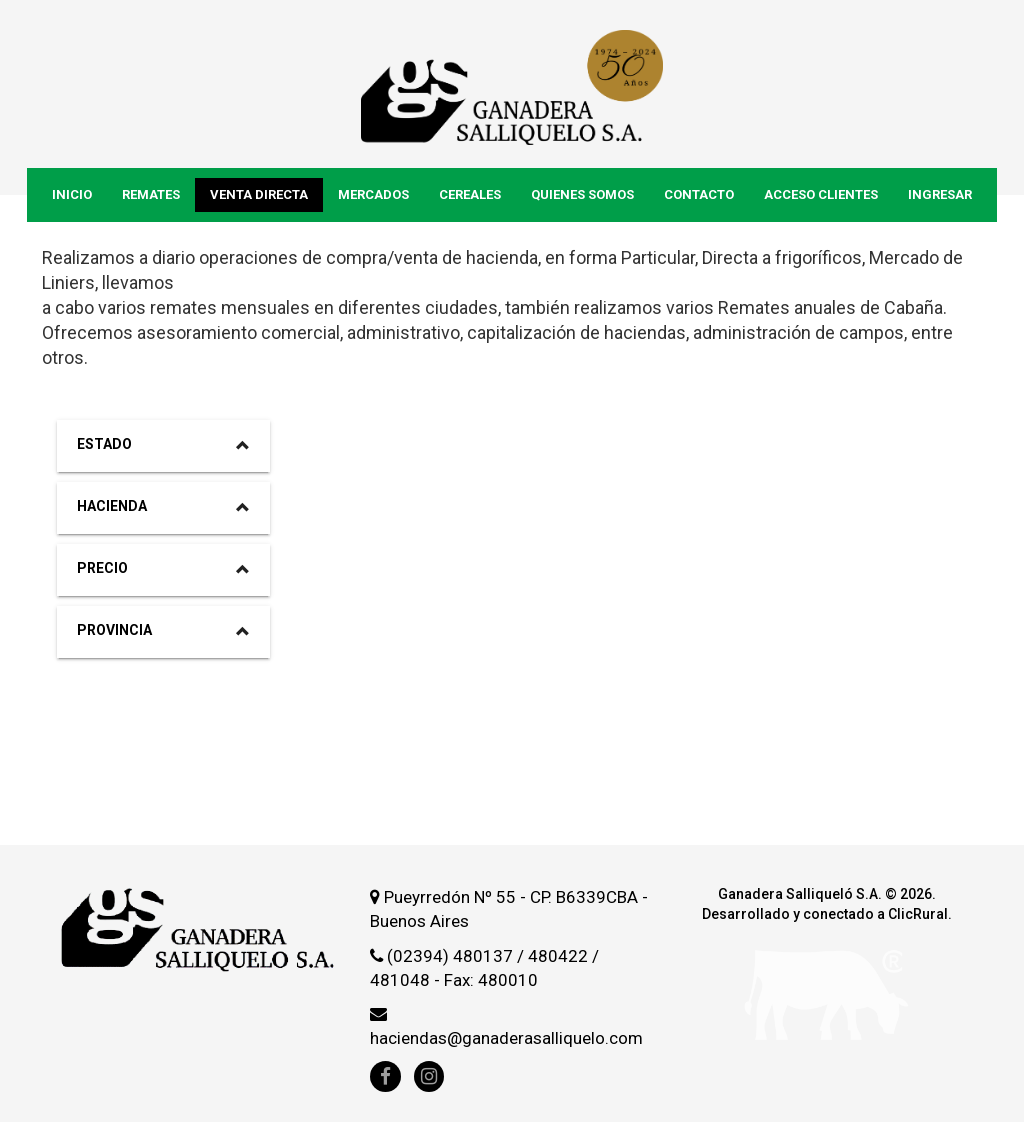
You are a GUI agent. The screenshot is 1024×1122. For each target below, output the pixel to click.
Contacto (699, 194)
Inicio (72, 194)
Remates (151, 194)
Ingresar (940, 194)
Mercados (373, 194)
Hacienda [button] (163, 506)
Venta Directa (259, 194)
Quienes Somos (582, 194)
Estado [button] (163, 444)
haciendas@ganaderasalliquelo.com (506, 1038)
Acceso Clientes (821, 194)
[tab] (163, 446)
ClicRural (918, 914)
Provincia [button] (163, 630)
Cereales (470, 194)
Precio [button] (163, 568)
